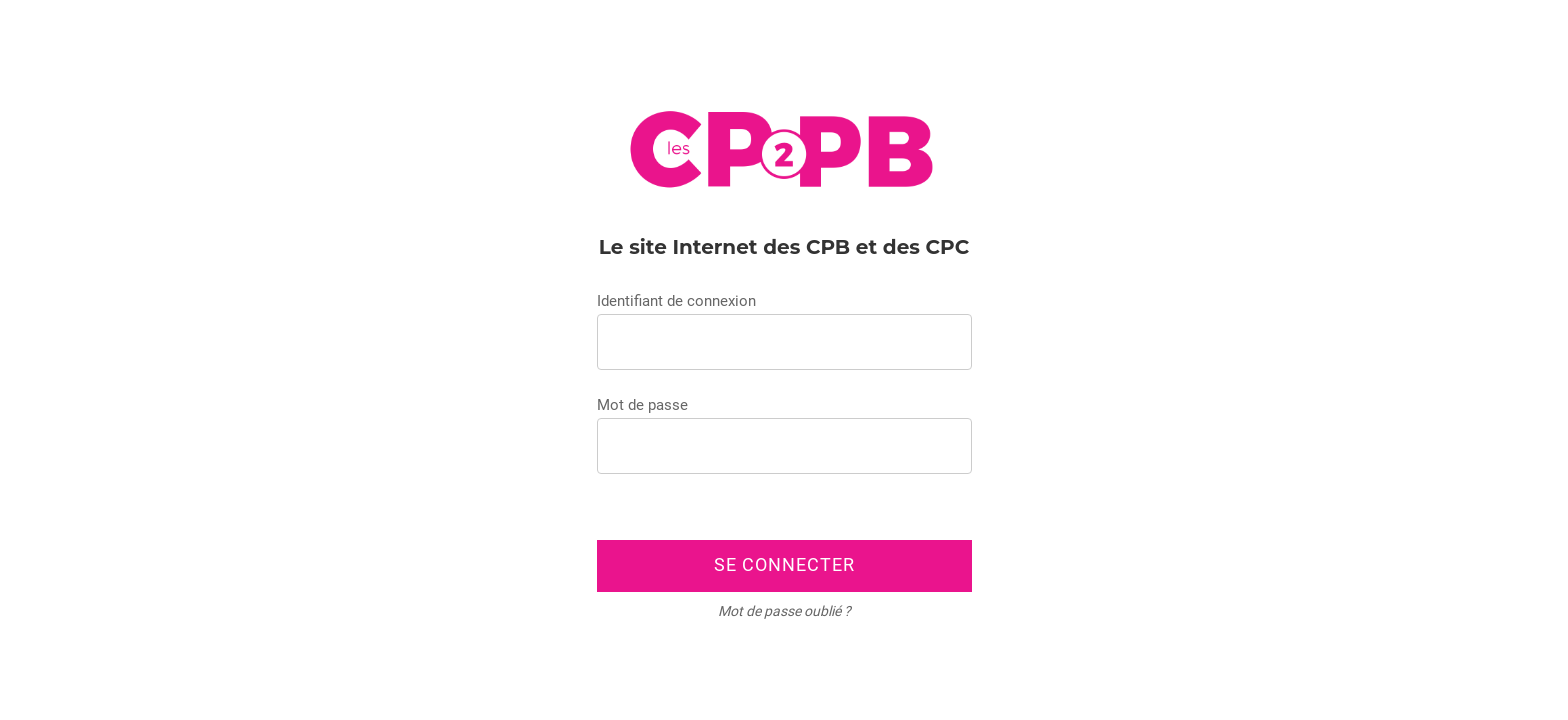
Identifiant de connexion (676, 301)
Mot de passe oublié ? (784, 611)
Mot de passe (642, 405)
